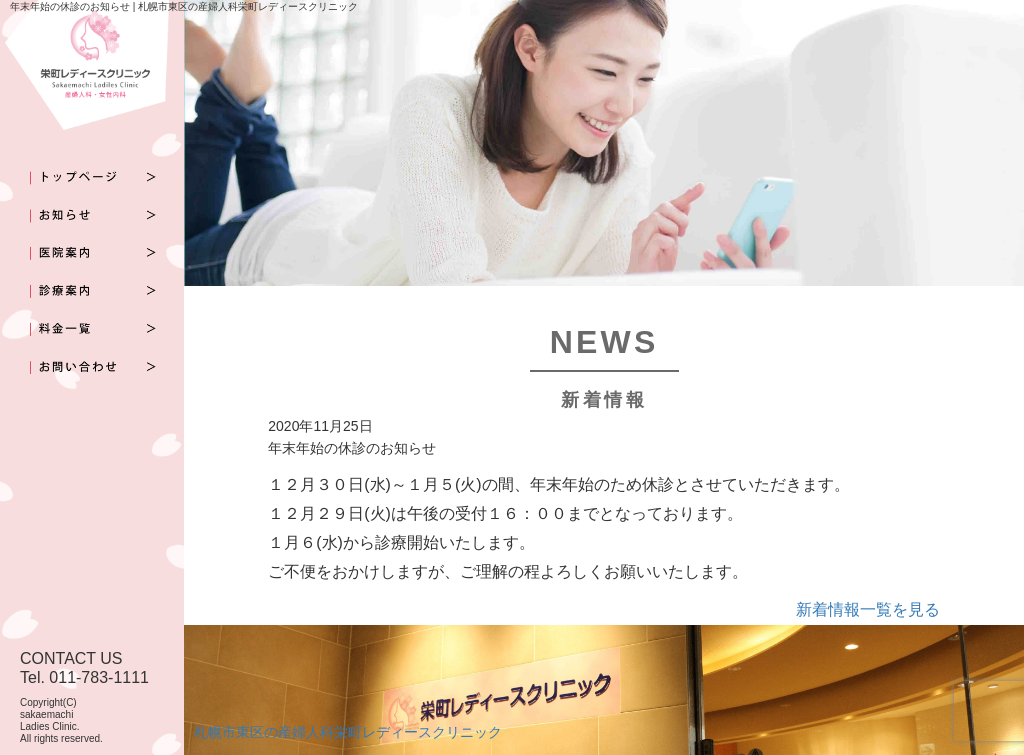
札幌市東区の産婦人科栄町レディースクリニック (348, 732)
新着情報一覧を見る (868, 609)
